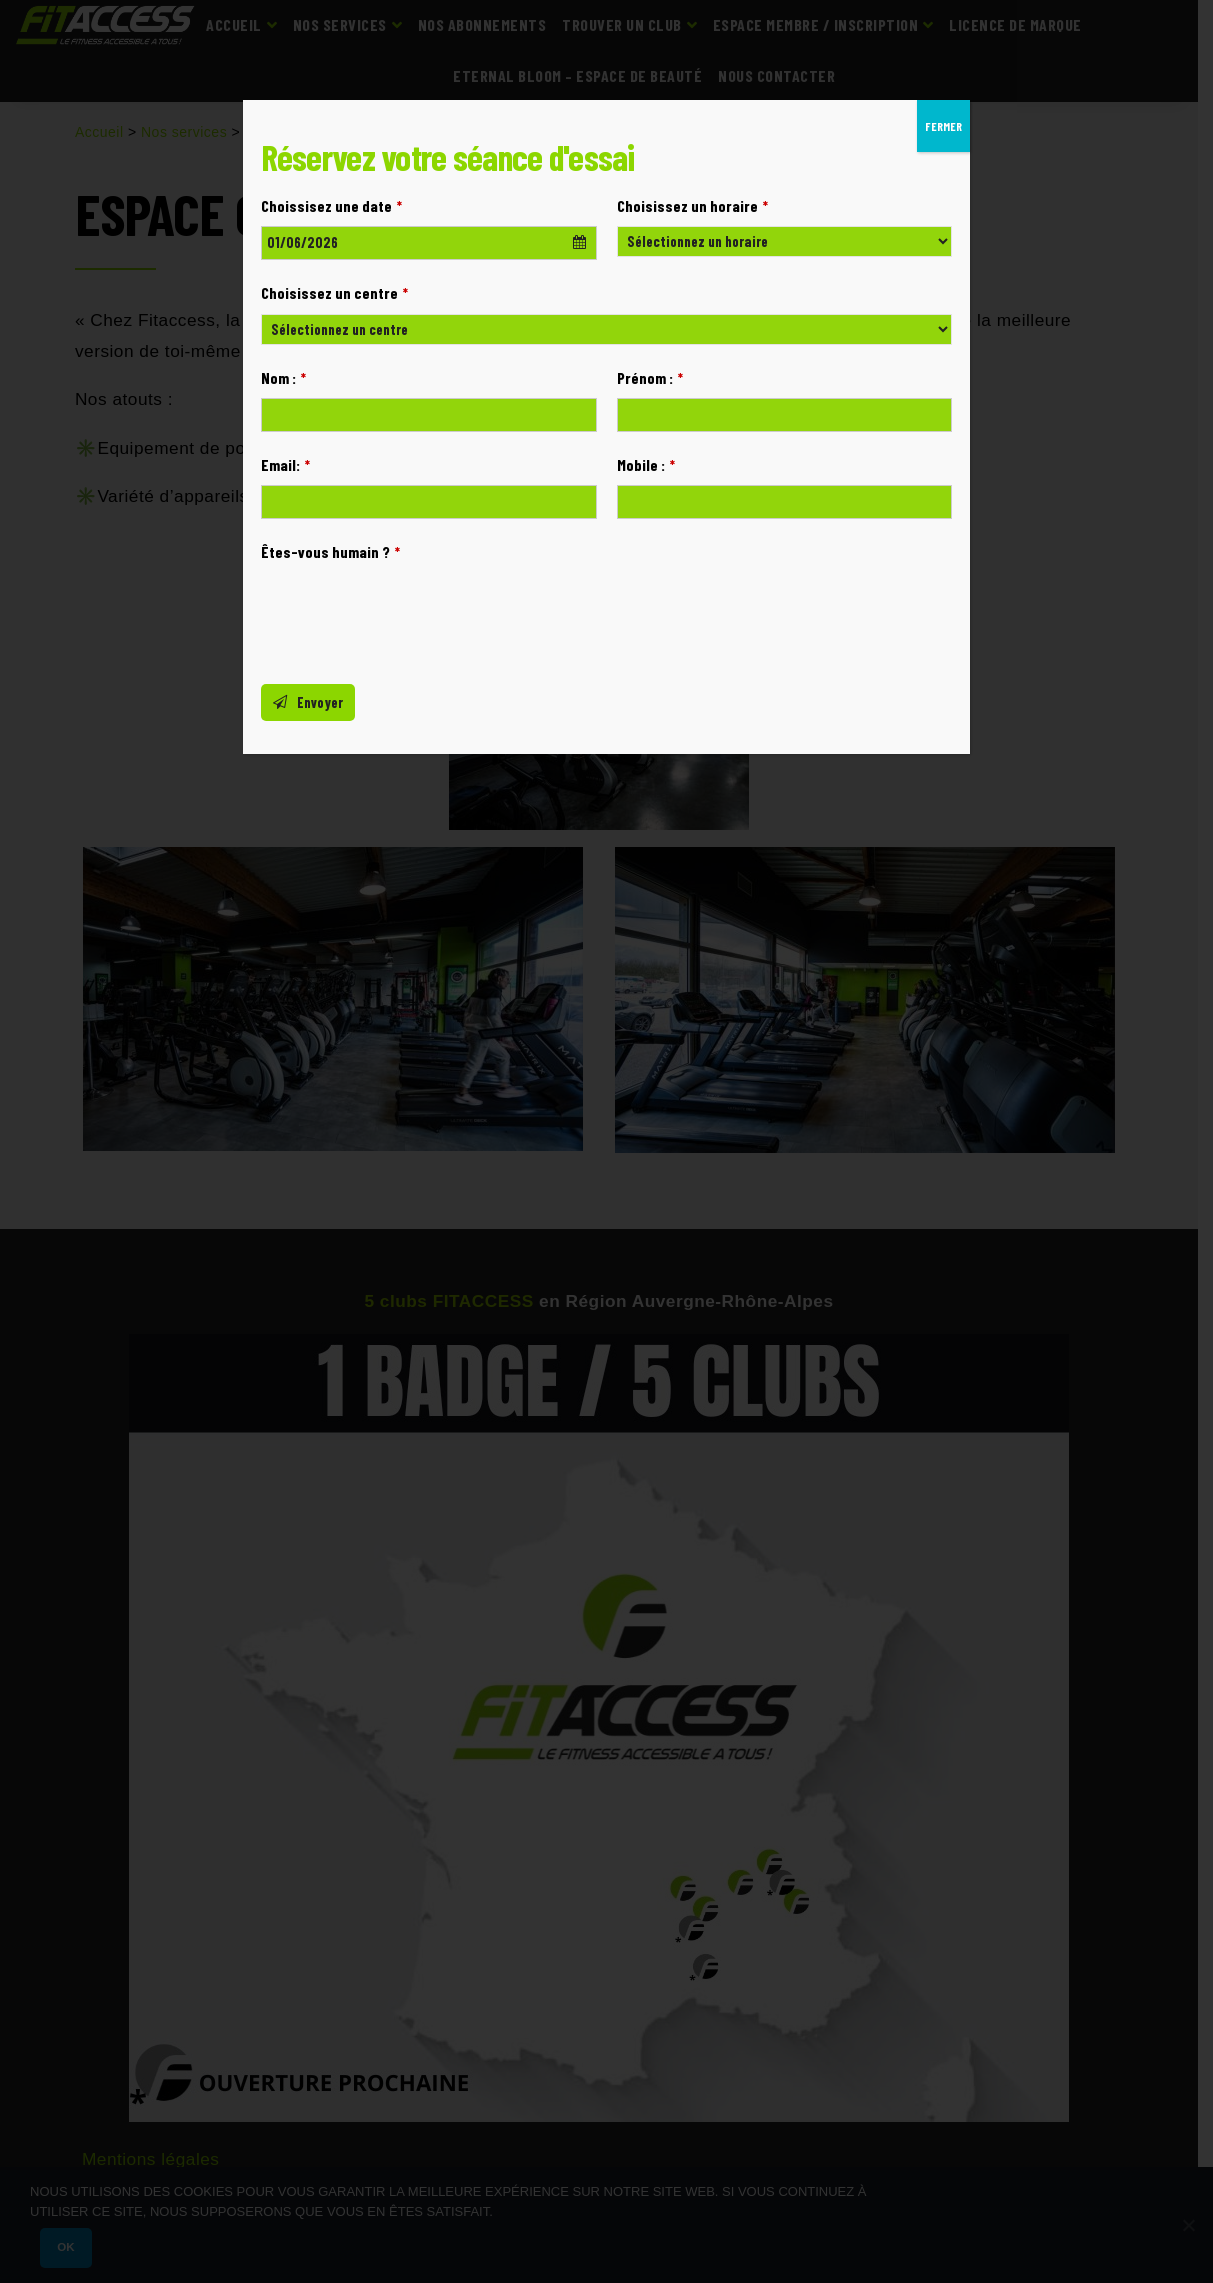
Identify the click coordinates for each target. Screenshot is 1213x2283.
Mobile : (646, 464)
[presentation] (413, 612)
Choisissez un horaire (692, 205)
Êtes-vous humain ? (330, 551)
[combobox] (429, 243)
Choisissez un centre (334, 292)
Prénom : (650, 377)
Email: (285, 464)
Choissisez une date (331, 205)
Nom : (283, 377)
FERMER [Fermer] (943, 126)
